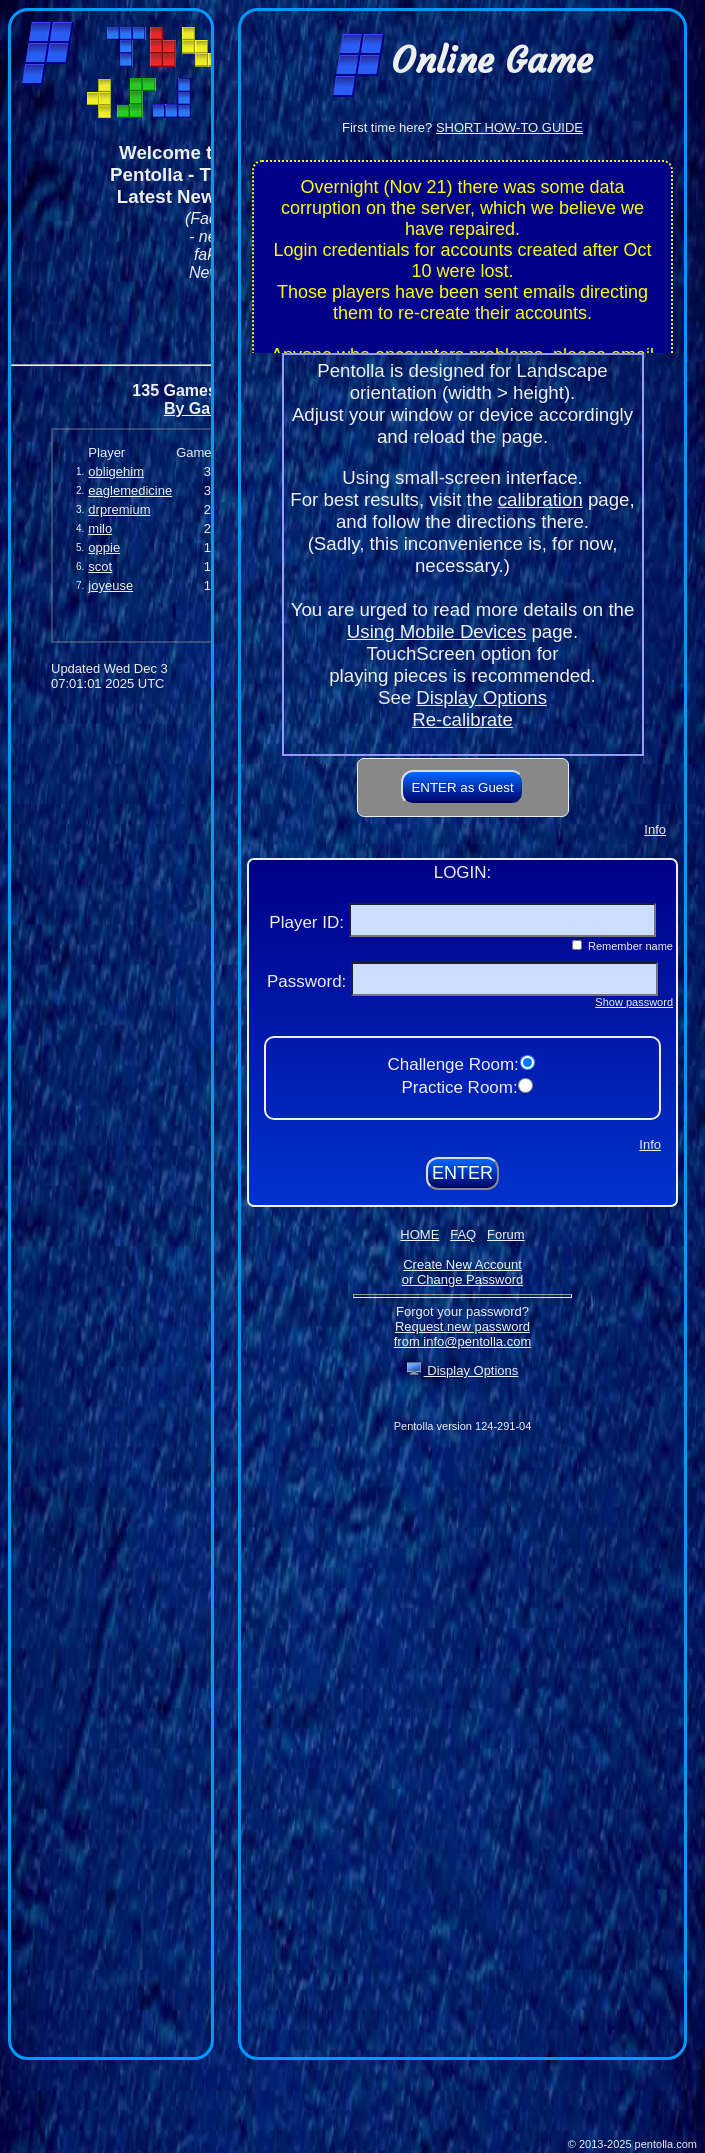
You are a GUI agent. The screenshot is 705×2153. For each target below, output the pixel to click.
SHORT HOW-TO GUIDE (509, 127)
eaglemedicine (130, 490)
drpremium (119, 509)
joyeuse (110, 585)
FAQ (463, 1234)
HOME (419, 1234)
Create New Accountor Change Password (462, 1272)
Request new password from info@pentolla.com (462, 1334)
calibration (540, 499)
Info (655, 829)
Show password (634, 1002)
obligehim (116, 471)
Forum (506, 1234)
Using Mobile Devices (436, 631)
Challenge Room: (455, 1064)
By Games (203, 408)
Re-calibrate (462, 719)
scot (100, 566)
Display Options (481, 697)
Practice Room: (461, 1087)
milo (100, 528)
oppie (104, 547)
